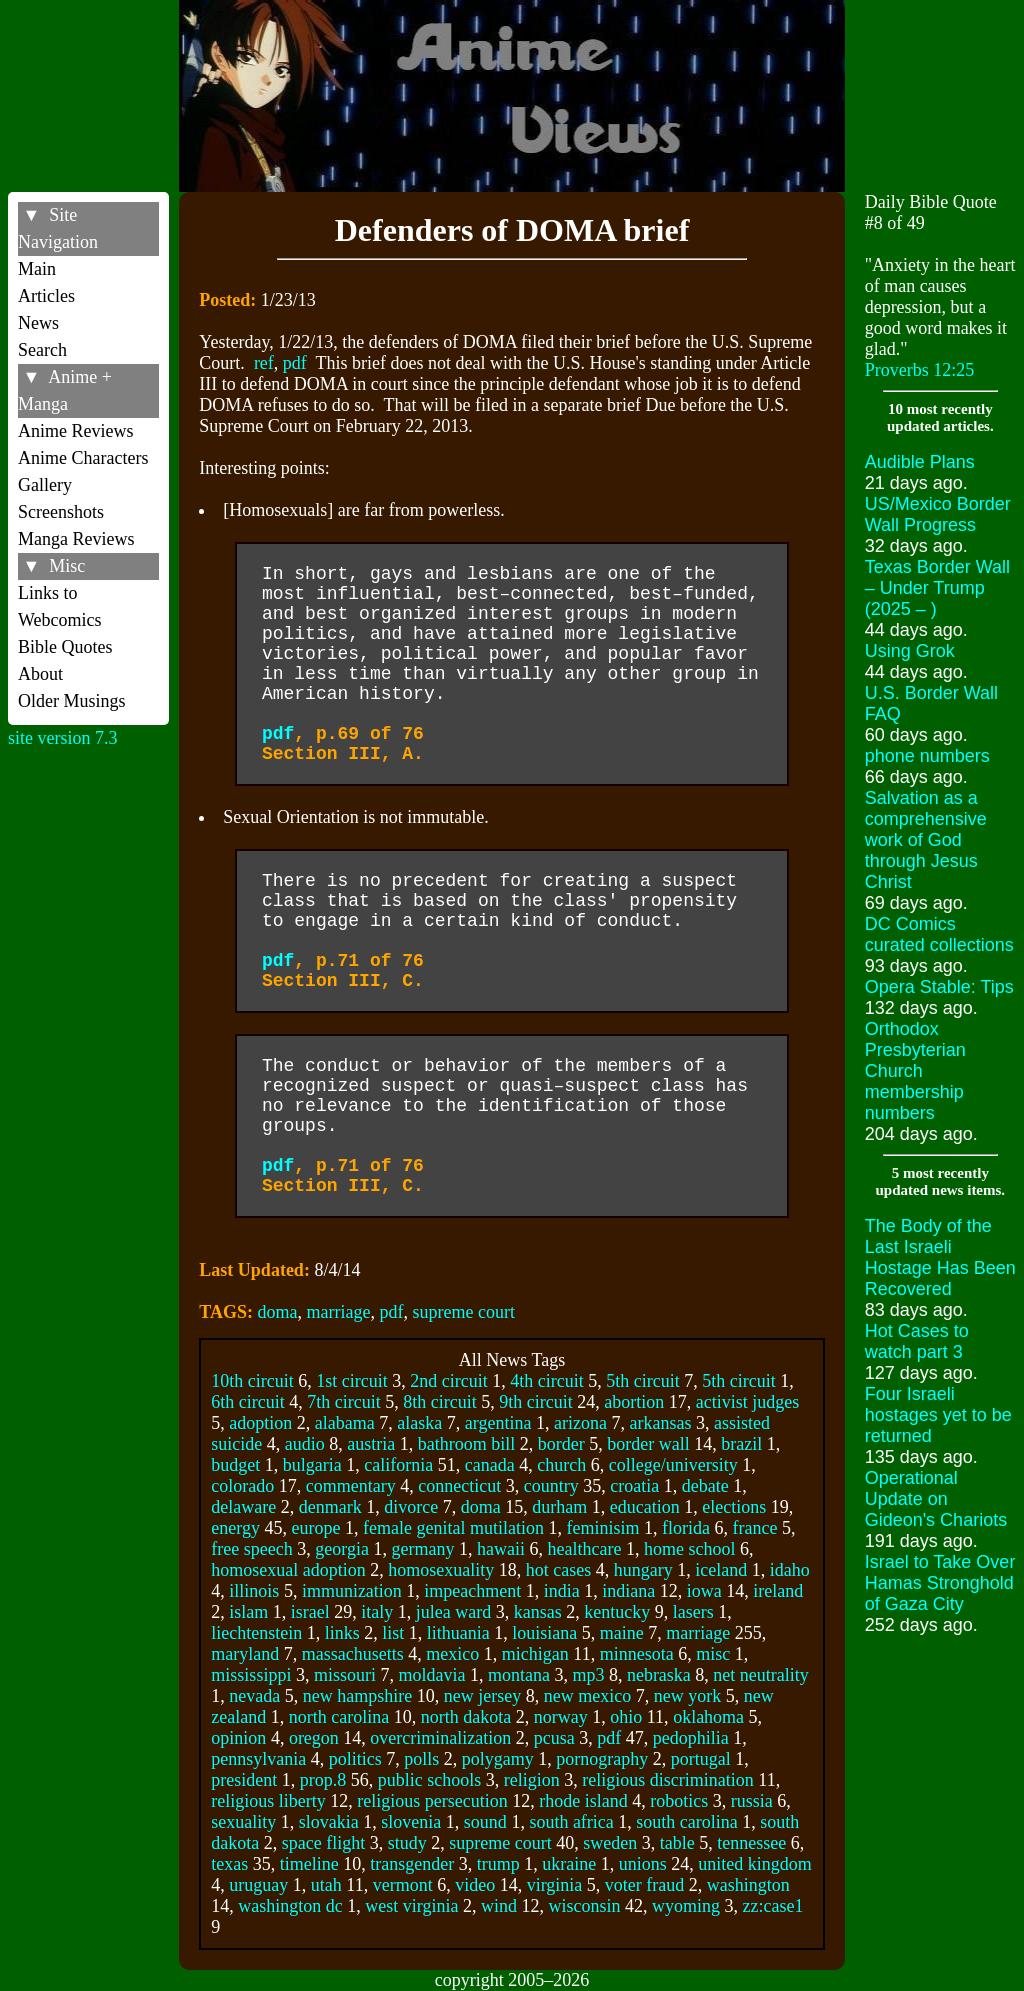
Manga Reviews (76, 539)
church (561, 1465)
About (40, 674)
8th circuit (439, 1402)
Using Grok (910, 651)
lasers (693, 1612)
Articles (46, 296)
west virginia (411, 1906)
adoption (260, 1423)
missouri (345, 1675)
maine (622, 1633)
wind (499, 1906)
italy (377, 1612)
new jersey (482, 1696)
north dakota (466, 1717)
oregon (314, 1738)
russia (752, 1801)
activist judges (747, 1402)
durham (559, 1507)
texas (229, 1864)
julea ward (453, 1612)
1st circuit (351, 1381)
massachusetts (353, 1654)
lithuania (458, 1633)
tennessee (751, 1843)
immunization (352, 1591)
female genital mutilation (453, 1528)
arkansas (660, 1423)
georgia (342, 1549)
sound (485, 1822)
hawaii (501, 1549)
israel (310, 1612)
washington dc (290, 1906)
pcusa (554, 1738)
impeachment (472, 1591)
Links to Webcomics (60, 606)
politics (355, 1759)
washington (748, 1885)
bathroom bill (467, 1444)
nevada (254, 1696)
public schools (430, 1780)
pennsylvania (258, 1759)
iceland (721, 1570)
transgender (412, 1864)
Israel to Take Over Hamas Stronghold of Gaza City (940, 1583)
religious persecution (432, 1801)
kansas (538, 1612)
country (551, 1486)
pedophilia (691, 1738)
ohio (626, 1717)
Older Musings (72, 701)
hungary (643, 1570)
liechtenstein (256, 1633)
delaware (243, 1507)
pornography (602, 1759)
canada (490, 1465)
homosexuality (441, 1570)
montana (519, 1675)
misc (713, 1654)
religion (532, 1780)
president (244, 1780)
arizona (580, 1423)
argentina (498, 1423)
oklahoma (708, 1717)
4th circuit (546, 1381)
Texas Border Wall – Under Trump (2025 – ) (937, 588)
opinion (238, 1738)
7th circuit (343, 1402)
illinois (254, 1591)
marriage (339, 1312)
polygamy (498, 1759)
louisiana (544, 1633)
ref (264, 363)
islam (248, 1612)
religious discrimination (667, 1780)
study (407, 1843)
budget (235, 1465)
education (645, 1507)
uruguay (258, 1885)
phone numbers (927, 756)
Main (37, 269)
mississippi (251, 1675)
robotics (679, 1801)
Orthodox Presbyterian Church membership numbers (915, 1071)
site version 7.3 (63, 738)
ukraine (569, 1864)
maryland (245, 1654)
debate (705, 1486)
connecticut (459, 1486)
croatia (634, 1486)
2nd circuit (448, 1381)
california (398, 1465)
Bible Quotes (65, 647)
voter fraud (644, 1885)
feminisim (602, 1528)
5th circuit (642, 1381)
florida (686, 1528)
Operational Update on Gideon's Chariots (936, 1499)
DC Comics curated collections (939, 934)
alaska (419, 1423)
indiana (628, 1591)
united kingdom (755, 1864)
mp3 (588, 1675)
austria (371, 1444)
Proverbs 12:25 (920, 370)
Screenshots (61, 512)
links (342, 1633)
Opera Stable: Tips (939, 987)
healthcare (584, 1549)
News (38, 323)
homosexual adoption (288, 1570)
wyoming (686, 1906)
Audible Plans (920, 462)
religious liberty (268, 1801)
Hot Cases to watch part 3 (917, 1341)
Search (42, 350)
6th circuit (247, 1402)
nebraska (659, 1675)
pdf (295, 363)
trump (498, 1864)
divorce (411, 1507)
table (677, 1843)
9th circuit (535, 1402)
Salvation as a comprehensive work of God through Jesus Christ (926, 840)
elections (734, 1507)
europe (316, 1528)
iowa (704, 1591)
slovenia (411, 1822)
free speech (251, 1549)
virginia (555, 1885)
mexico (452, 1654)
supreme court (464, 1312)
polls (421, 1759)
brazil (741, 1444)
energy (235, 1528)
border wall (648, 1444)
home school (690, 1549)
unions (643, 1864)
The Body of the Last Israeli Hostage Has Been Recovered (940, 1257)
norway (561, 1717)
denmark (330, 1507)
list (393, 1633)
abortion (634, 1402)
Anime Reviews (75, 431)
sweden (610, 1843)
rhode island (583, 1801)
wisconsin (585, 1906)
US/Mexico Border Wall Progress (938, 514)
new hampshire (357, 1696)
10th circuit (252, 1381)
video (475, 1885)
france (754, 1528)
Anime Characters (83, 458)
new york (687, 1696)
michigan (535, 1654)
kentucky (617, 1612)
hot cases (558, 1570)
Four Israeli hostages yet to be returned (938, 1415)
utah (326, 1885)
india (562, 1591)
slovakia (329, 1822)
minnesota (637, 1654)
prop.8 (323, 1780)
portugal (701, 1759)
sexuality (243, 1822)
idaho (790, 1570)
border (561, 1444)
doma (278, 1312)
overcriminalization (440, 1738)
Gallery (45, 485)
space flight (323, 1843)
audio (305, 1444)
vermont (403, 1885)
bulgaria (312, 1465)
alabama (345, 1423)
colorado (242, 1486)
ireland (778, 1591)
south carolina (686, 1822)
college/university (673, 1465)
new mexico (587, 1696)
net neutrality (760, 1675)
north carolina (339, 1717)
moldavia (431, 1675)
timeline (309, 1864)
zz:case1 (773, 1906)
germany (422, 1549)
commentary (351, 1486)
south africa (571, 1822)
